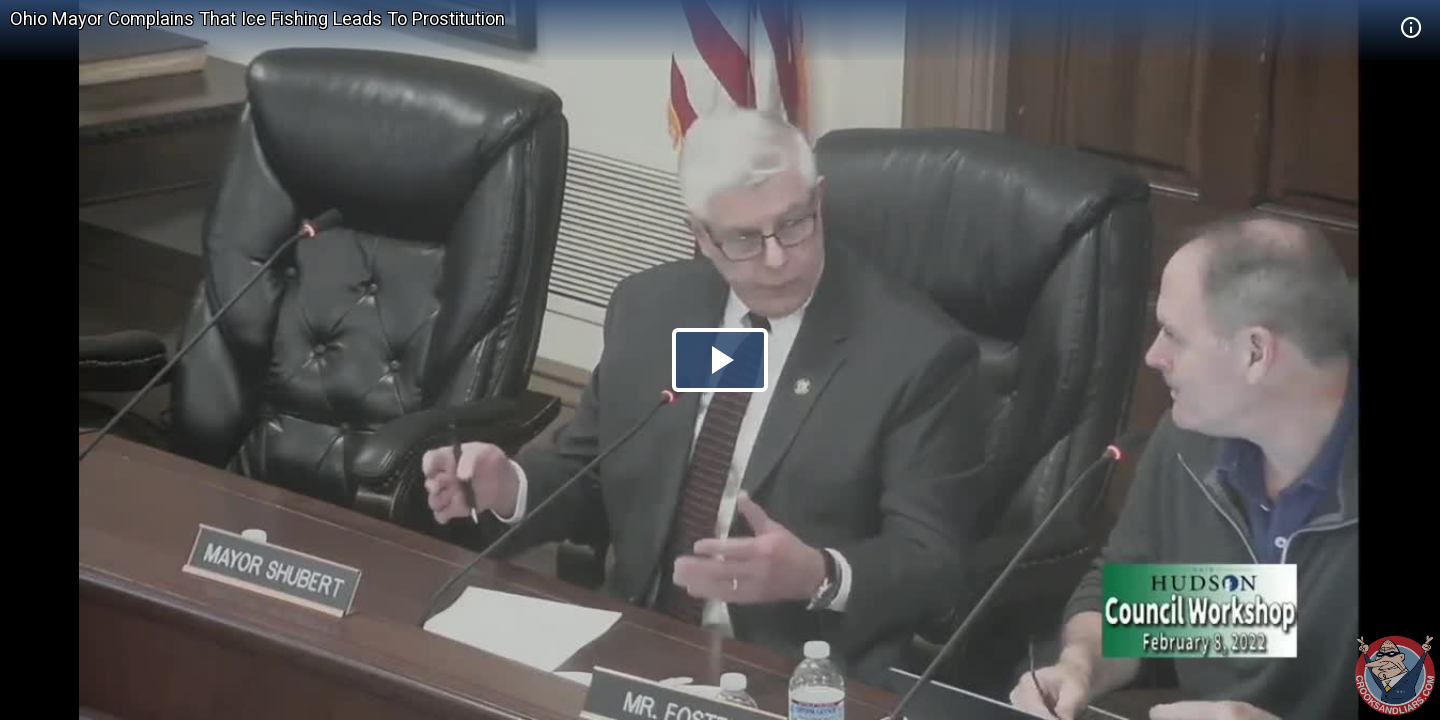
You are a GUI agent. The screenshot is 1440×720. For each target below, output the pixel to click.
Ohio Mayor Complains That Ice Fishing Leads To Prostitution (257, 18)
